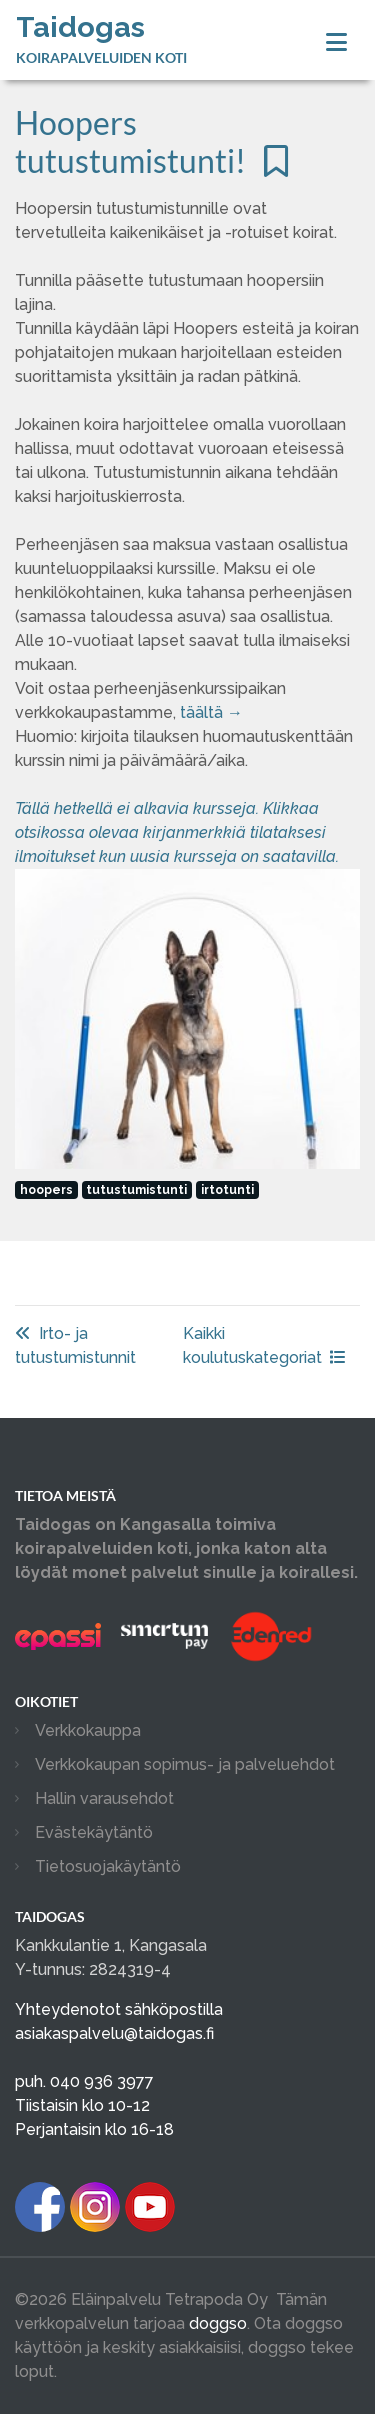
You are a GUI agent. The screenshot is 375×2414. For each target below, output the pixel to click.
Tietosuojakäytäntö (108, 1866)
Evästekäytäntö (94, 1832)
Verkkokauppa (88, 1730)
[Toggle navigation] (336, 42)
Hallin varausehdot (104, 1798)
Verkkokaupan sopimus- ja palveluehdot (185, 1764)
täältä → (211, 712)
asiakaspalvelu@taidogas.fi (114, 2033)
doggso (218, 2323)
